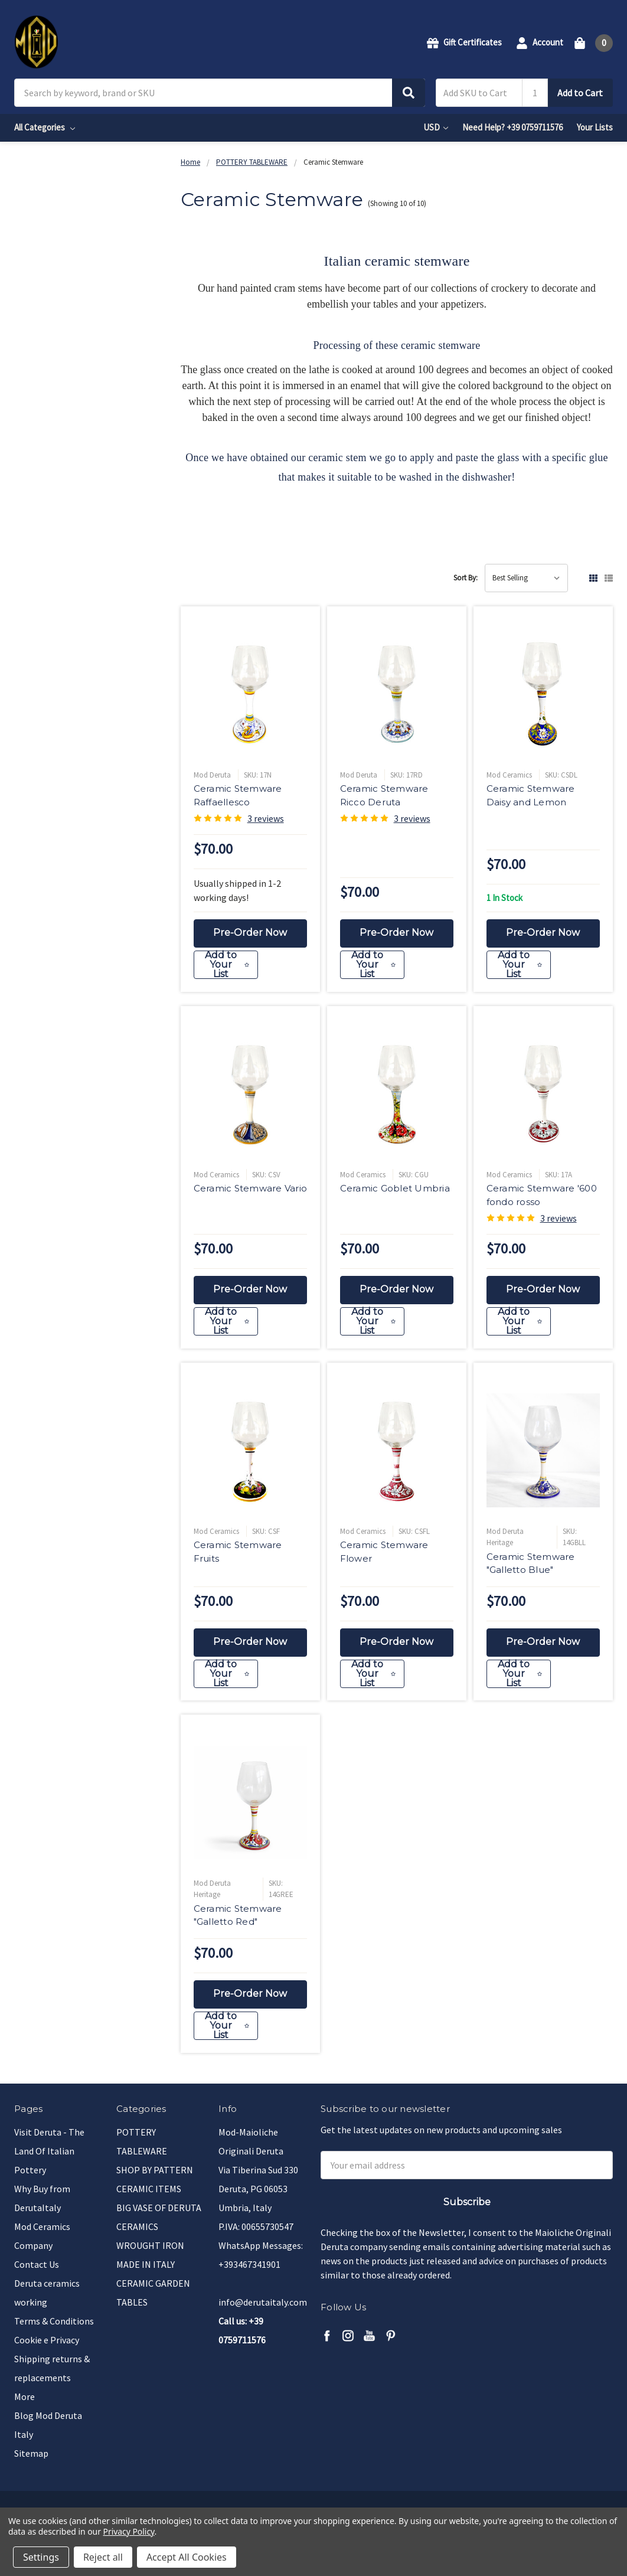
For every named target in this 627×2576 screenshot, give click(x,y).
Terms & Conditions (54, 2321)
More (24, 2396)
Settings (41, 2557)
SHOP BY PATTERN (154, 2170)
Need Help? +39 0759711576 (512, 127)
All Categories (44, 127)
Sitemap (31, 2453)
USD (435, 127)
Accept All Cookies (186, 2557)
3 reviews (265, 818)
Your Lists (595, 127)
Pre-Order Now (250, 932)
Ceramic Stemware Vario (251, 1192)
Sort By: (465, 578)
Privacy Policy (129, 2531)
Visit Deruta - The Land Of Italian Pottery (49, 2151)
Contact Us (36, 2264)
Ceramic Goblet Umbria (395, 1192)
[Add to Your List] (251, 969)
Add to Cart (580, 93)
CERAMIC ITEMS (148, 2189)
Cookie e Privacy (46, 2340)
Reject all (103, 2557)
